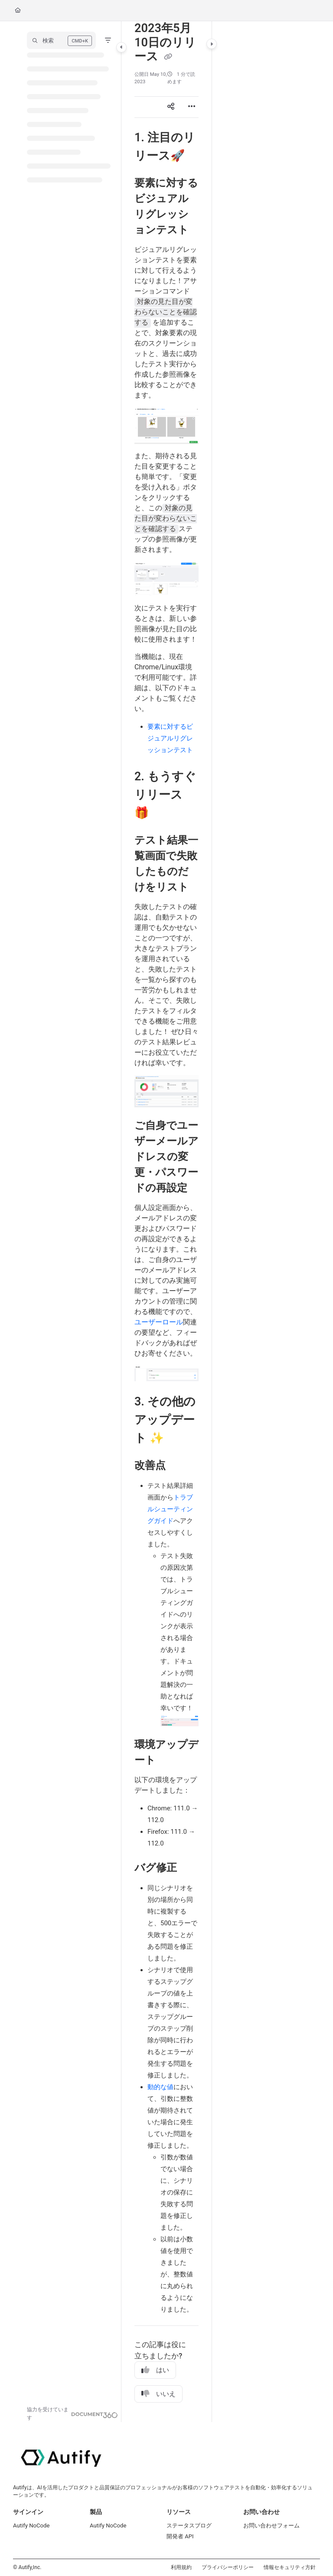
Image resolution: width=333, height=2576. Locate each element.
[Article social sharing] (171, 107)
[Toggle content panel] (211, 44)
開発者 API (180, 2536)
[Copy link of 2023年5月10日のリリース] (168, 57)
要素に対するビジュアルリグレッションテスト (170, 738)
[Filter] (108, 40)
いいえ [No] (158, 2394)
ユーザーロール (158, 1322)
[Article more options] (192, 107)
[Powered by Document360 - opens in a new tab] (72, 2414)
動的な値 (160, 2087)
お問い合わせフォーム (271, 2525)
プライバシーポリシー (228, 2567)
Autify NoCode (31, 2525)
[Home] (18, 11)
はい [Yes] (155, 2370)
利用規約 (181, 2567)
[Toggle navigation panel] (121, 47)
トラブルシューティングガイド (170, 1509)
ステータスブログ (189, 2525)
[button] (61, 40)
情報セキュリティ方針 (290, 2567)
